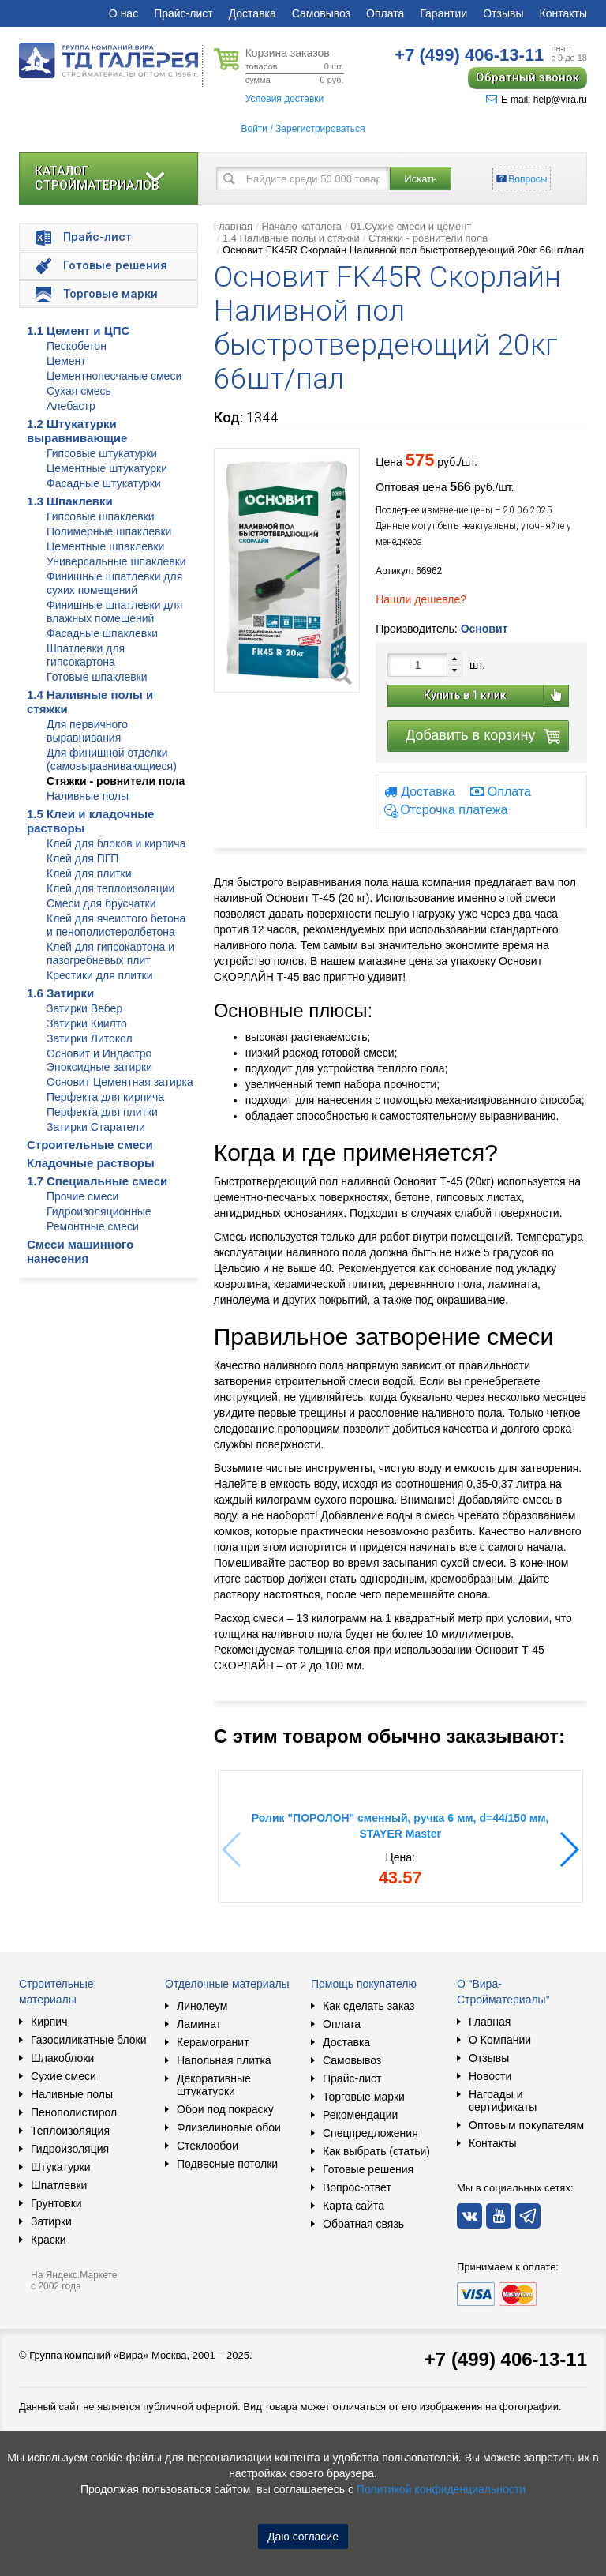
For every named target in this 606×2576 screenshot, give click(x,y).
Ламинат (199, 2024)
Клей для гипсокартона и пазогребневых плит (110, 954)
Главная (233, 226)
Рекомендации (360, 2114)
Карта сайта (353, 2205)
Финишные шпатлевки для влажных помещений (114, 612)
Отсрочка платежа (453, 810)
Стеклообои (207, 2145)
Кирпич (49, 2021)
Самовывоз (321, 13)
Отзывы (503, 13)
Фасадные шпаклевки (102, 633)
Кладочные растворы (91, 1163)
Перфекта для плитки (102, 1112)
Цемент (66, 361)
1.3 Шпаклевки (70, 501)
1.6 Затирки (60, 993)
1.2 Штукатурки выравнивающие (77, 431)
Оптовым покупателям (526, 2125)
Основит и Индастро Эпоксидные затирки (99, 1060)
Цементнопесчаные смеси (114, 376)
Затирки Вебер (84, 1008)
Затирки (51, 2221)
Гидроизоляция (70, 2148)
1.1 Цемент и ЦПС (78, 330)
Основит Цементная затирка (120, 1082)
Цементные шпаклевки (105, 546)
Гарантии (443, 13)
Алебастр (71, 406)
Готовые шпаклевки (97, 676)
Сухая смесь (79, 391)
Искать (420, 179)
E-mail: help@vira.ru (536, 99)
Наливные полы (88, 796)
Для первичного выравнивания (87, 731)
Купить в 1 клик (465, 695)
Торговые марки (364, 2096)
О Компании (500, 2039)
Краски (48, 2239)
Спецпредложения (370, 2133)
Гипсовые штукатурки (102, 453)
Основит (484, 628)
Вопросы (527, 179)
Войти (254, 128)
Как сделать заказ (368, 2006)
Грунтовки (56, 2203)
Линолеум (202, 2006)
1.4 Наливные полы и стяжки (291, 238)
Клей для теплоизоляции (110, 888)
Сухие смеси (63, 2076)
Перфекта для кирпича (105, 1097)
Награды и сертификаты (503, 2100)
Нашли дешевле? (421, 599)
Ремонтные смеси (93, 1226)
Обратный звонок (527, 77)
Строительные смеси (90, 1144)
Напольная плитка (224, 2060)
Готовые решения (368, 2169)
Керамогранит (213, 2042)
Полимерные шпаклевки (109, 531)
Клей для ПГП (82, 858)
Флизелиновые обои (229, 2127)
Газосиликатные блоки (89, 2039)
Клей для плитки (89, 873)
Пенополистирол (74, 2112)
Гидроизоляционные (99, 1211)
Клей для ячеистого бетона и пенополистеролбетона (116, 925)
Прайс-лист (183, 13)
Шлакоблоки (62, 2058)
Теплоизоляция (70, 2130)
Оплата (385, 13)
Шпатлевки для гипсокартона (86, 655)
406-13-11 (469, 55)
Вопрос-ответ (357, 2187)
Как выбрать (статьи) (376, 2151)
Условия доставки (284, 98)
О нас (123, 13)
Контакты (563, 13)
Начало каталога (301, 226)
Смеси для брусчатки (101, 903)
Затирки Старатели (96, 1127)
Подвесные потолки (227, 2163)
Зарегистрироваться (320, 128)
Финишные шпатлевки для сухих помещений (114, 583)
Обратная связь (363, 2223)
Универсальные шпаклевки (116, 561)
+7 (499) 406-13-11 (506, 2359)
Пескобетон (77, 346)
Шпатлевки (59, 2185)
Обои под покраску (225, 2109)
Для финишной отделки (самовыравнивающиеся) (112, 759)
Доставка (252, 13)
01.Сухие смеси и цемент (410, 226)
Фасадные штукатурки (104, 483)
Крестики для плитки (100, 975)
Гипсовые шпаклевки (101, 516)
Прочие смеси (82, 1196)
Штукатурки (60, 2167)
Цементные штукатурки (107, 468)
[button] (568, 1849)
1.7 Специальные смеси (97, 1181)
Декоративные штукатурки (214, 2084)
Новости (490, 2076)
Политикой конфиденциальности (441, 2489)
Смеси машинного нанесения (80, 1251)
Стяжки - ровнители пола (116, 781)
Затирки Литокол (90, 1038)
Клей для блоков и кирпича (116, 843)
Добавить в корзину (470, 735)
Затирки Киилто (87, 1023)
